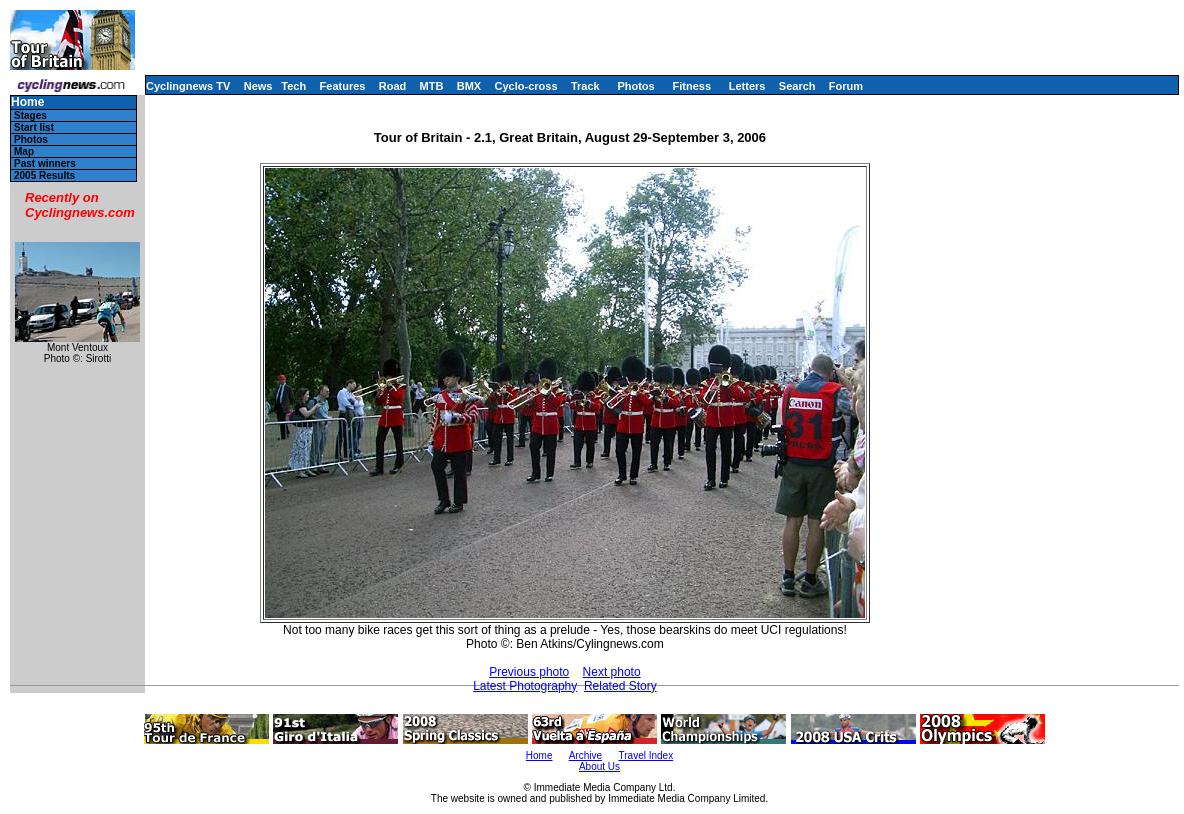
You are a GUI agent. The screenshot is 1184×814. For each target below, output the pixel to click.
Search (797, 86)
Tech (293, 86)
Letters (747, 86)
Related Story (620, 686)
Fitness (691, 86)
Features (343, 86)
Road (393, 86)
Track (585, 86)
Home (27, 102)
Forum (846, 86)
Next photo (612, 672)
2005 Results (44, 175)
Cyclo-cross (526, 86)
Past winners (45, 163)
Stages (30, 115)
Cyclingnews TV (188, 86)
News (258, 86)
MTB (432, 86)
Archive (585, 755)
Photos (635, 86)
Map (24, 151)
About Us (599, 766)
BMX (469, 86)
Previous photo (529, 672)
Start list (34, 127)
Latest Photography (525, 686)
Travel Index (646, 755)
